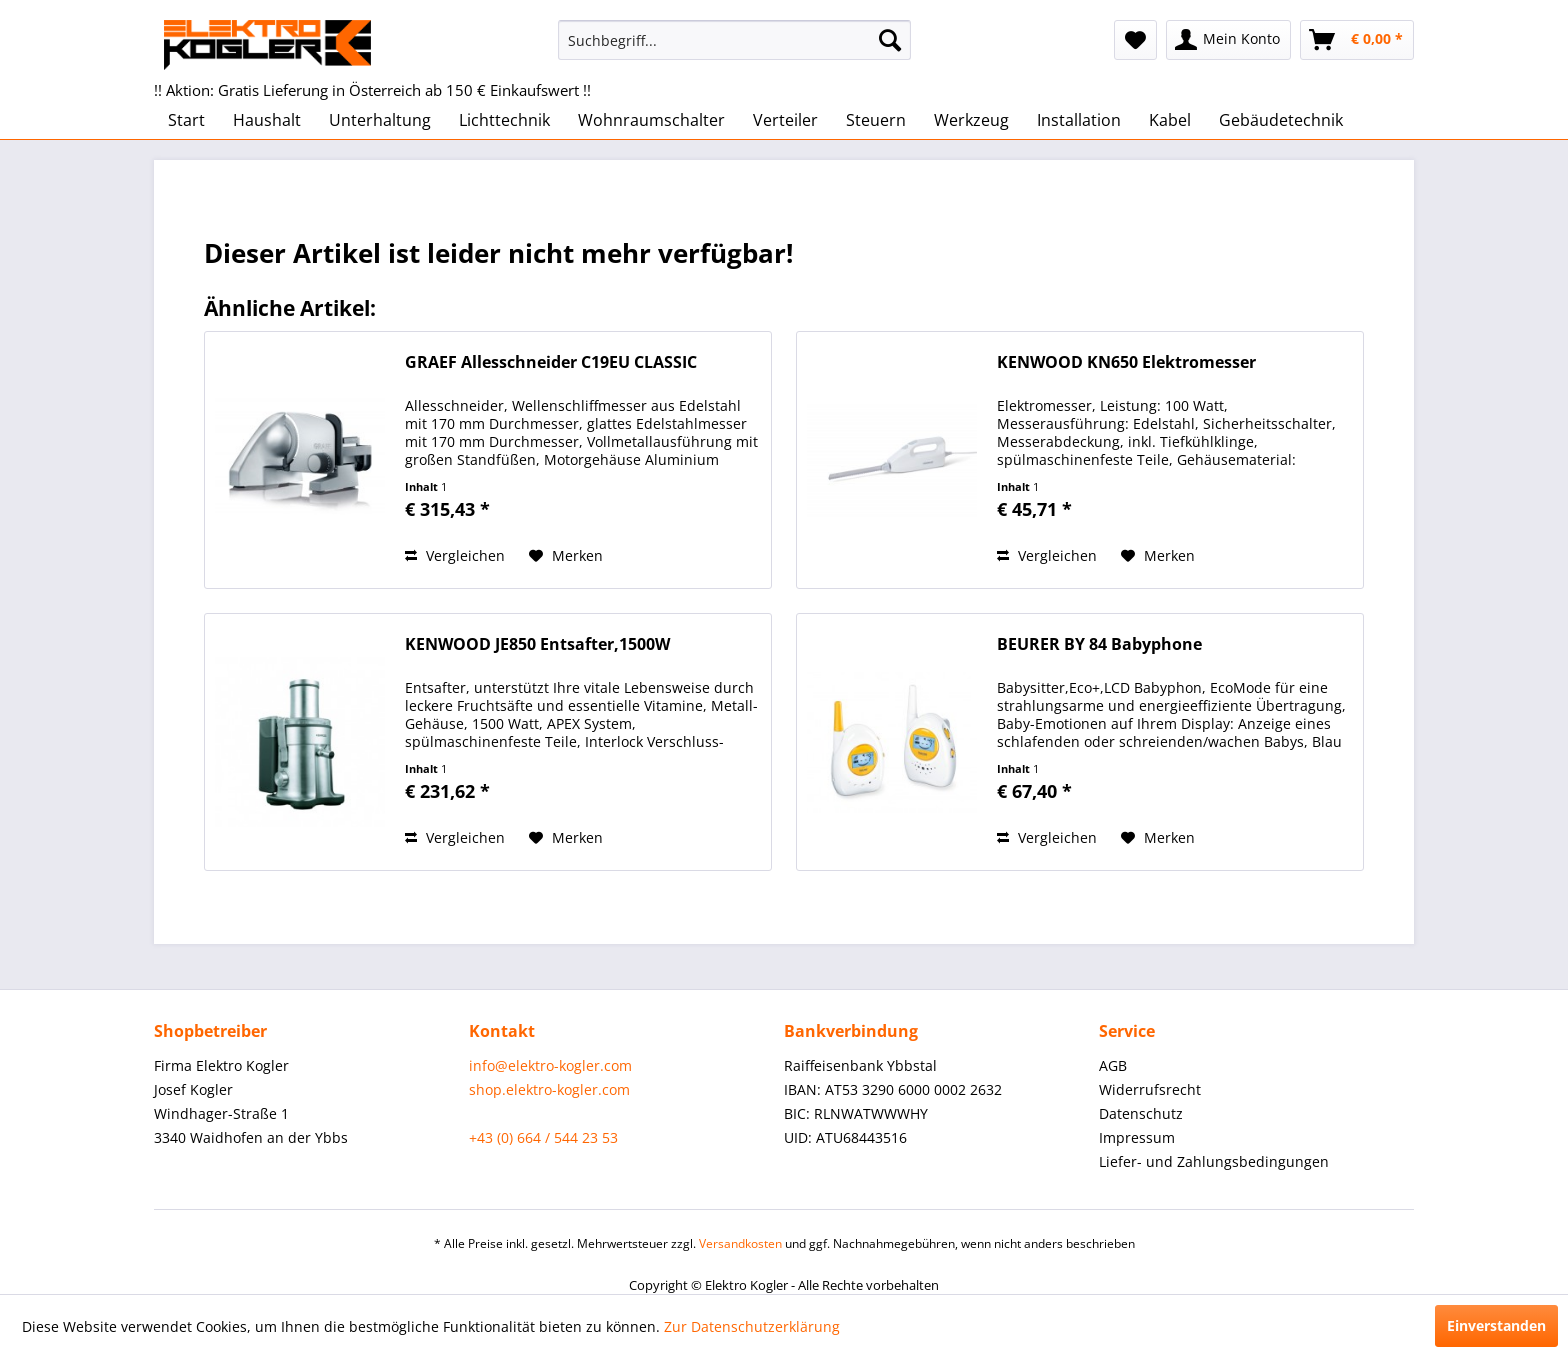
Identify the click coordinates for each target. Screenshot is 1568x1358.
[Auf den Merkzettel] (566, 556)
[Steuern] (876, 120)
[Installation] (1079, 120)
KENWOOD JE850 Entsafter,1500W (537, 644)
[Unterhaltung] (380, 120)
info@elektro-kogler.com (550, 1065)
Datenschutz (1141, 1113)
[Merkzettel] (1135, 40)
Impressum (1137, 1137)
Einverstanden (1496, 1325)
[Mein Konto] (1228, 40)
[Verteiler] (785, 120)
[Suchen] (890, 40)
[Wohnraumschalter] (651, 120)
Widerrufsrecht (1150, 1089)
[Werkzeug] (971, 120)
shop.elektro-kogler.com (549, 1089)
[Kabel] (1170, 120)
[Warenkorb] (1357, 40)
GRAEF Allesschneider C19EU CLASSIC (551, 362)
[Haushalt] (267, 120)
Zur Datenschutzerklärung (752, 1326)
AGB (1113, 1065)
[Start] (186, 120)
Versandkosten (740, 1243)
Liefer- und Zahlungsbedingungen (1214, 1161)
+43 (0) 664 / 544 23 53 (543, 1137)
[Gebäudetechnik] (1281, 120)
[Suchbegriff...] (734, 40)
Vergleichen (455, 555)
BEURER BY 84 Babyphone (1099, 644)
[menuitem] (734, 40)
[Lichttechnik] (504, 120)
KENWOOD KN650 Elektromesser (1126, 362)
